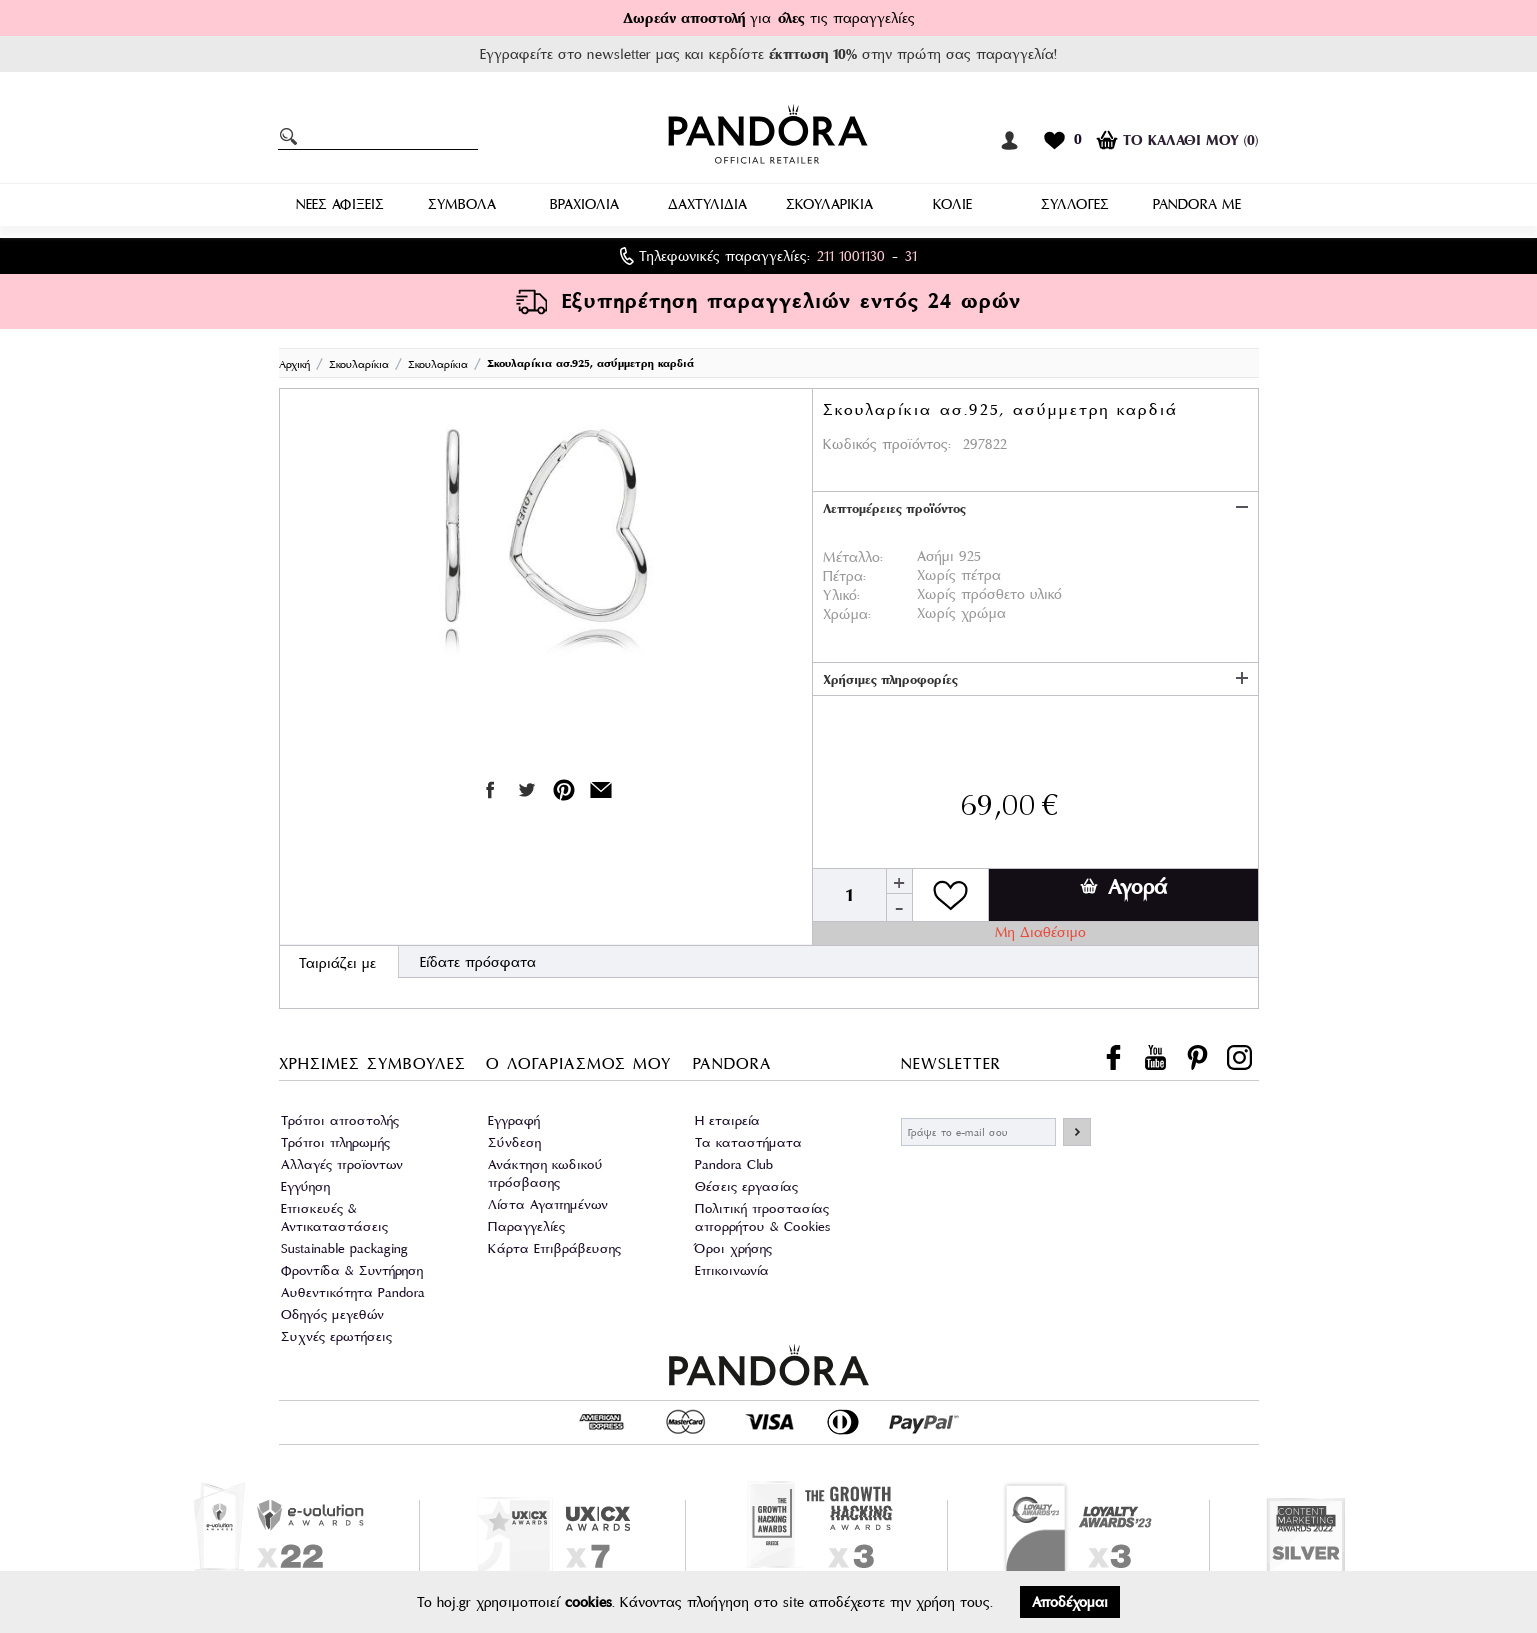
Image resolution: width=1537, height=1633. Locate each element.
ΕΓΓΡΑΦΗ (1077, 1132)
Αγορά (1123, 887)
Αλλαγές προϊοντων (342, 1164)
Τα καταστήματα (748, 1142)
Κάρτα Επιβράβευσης (554, 1248)
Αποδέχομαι (1070, 1602)
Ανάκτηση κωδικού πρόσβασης (545, 1173)
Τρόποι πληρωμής (335, 1142)
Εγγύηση (305, 1186)
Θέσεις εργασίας (746, 1186)
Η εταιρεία (727, 1120)
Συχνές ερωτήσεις (336, 1336)
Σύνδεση (514, 1142)
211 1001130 (851, 256)
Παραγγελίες (526, 1226)
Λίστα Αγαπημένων (548, 1204)
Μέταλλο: (853, 557)
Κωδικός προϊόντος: (887, 444)
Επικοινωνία (732, 1270)
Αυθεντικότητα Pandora (353, 1292)
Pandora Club (734, 1164)
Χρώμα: (847, 614)
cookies (588, 1602)
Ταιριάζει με (337, 963)
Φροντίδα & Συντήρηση (352, 1270)
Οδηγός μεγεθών (332, 1314)
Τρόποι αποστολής (340, 1120)
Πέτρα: (844, 576)
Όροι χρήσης (733, 1248)
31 (911, 256)
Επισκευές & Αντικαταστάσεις (334, 1217)
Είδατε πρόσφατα (478, 962)
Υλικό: (841, 595)
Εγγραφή (514, 1120)
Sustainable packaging (344, 1248)
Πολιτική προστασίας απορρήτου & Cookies (762, 1217)
